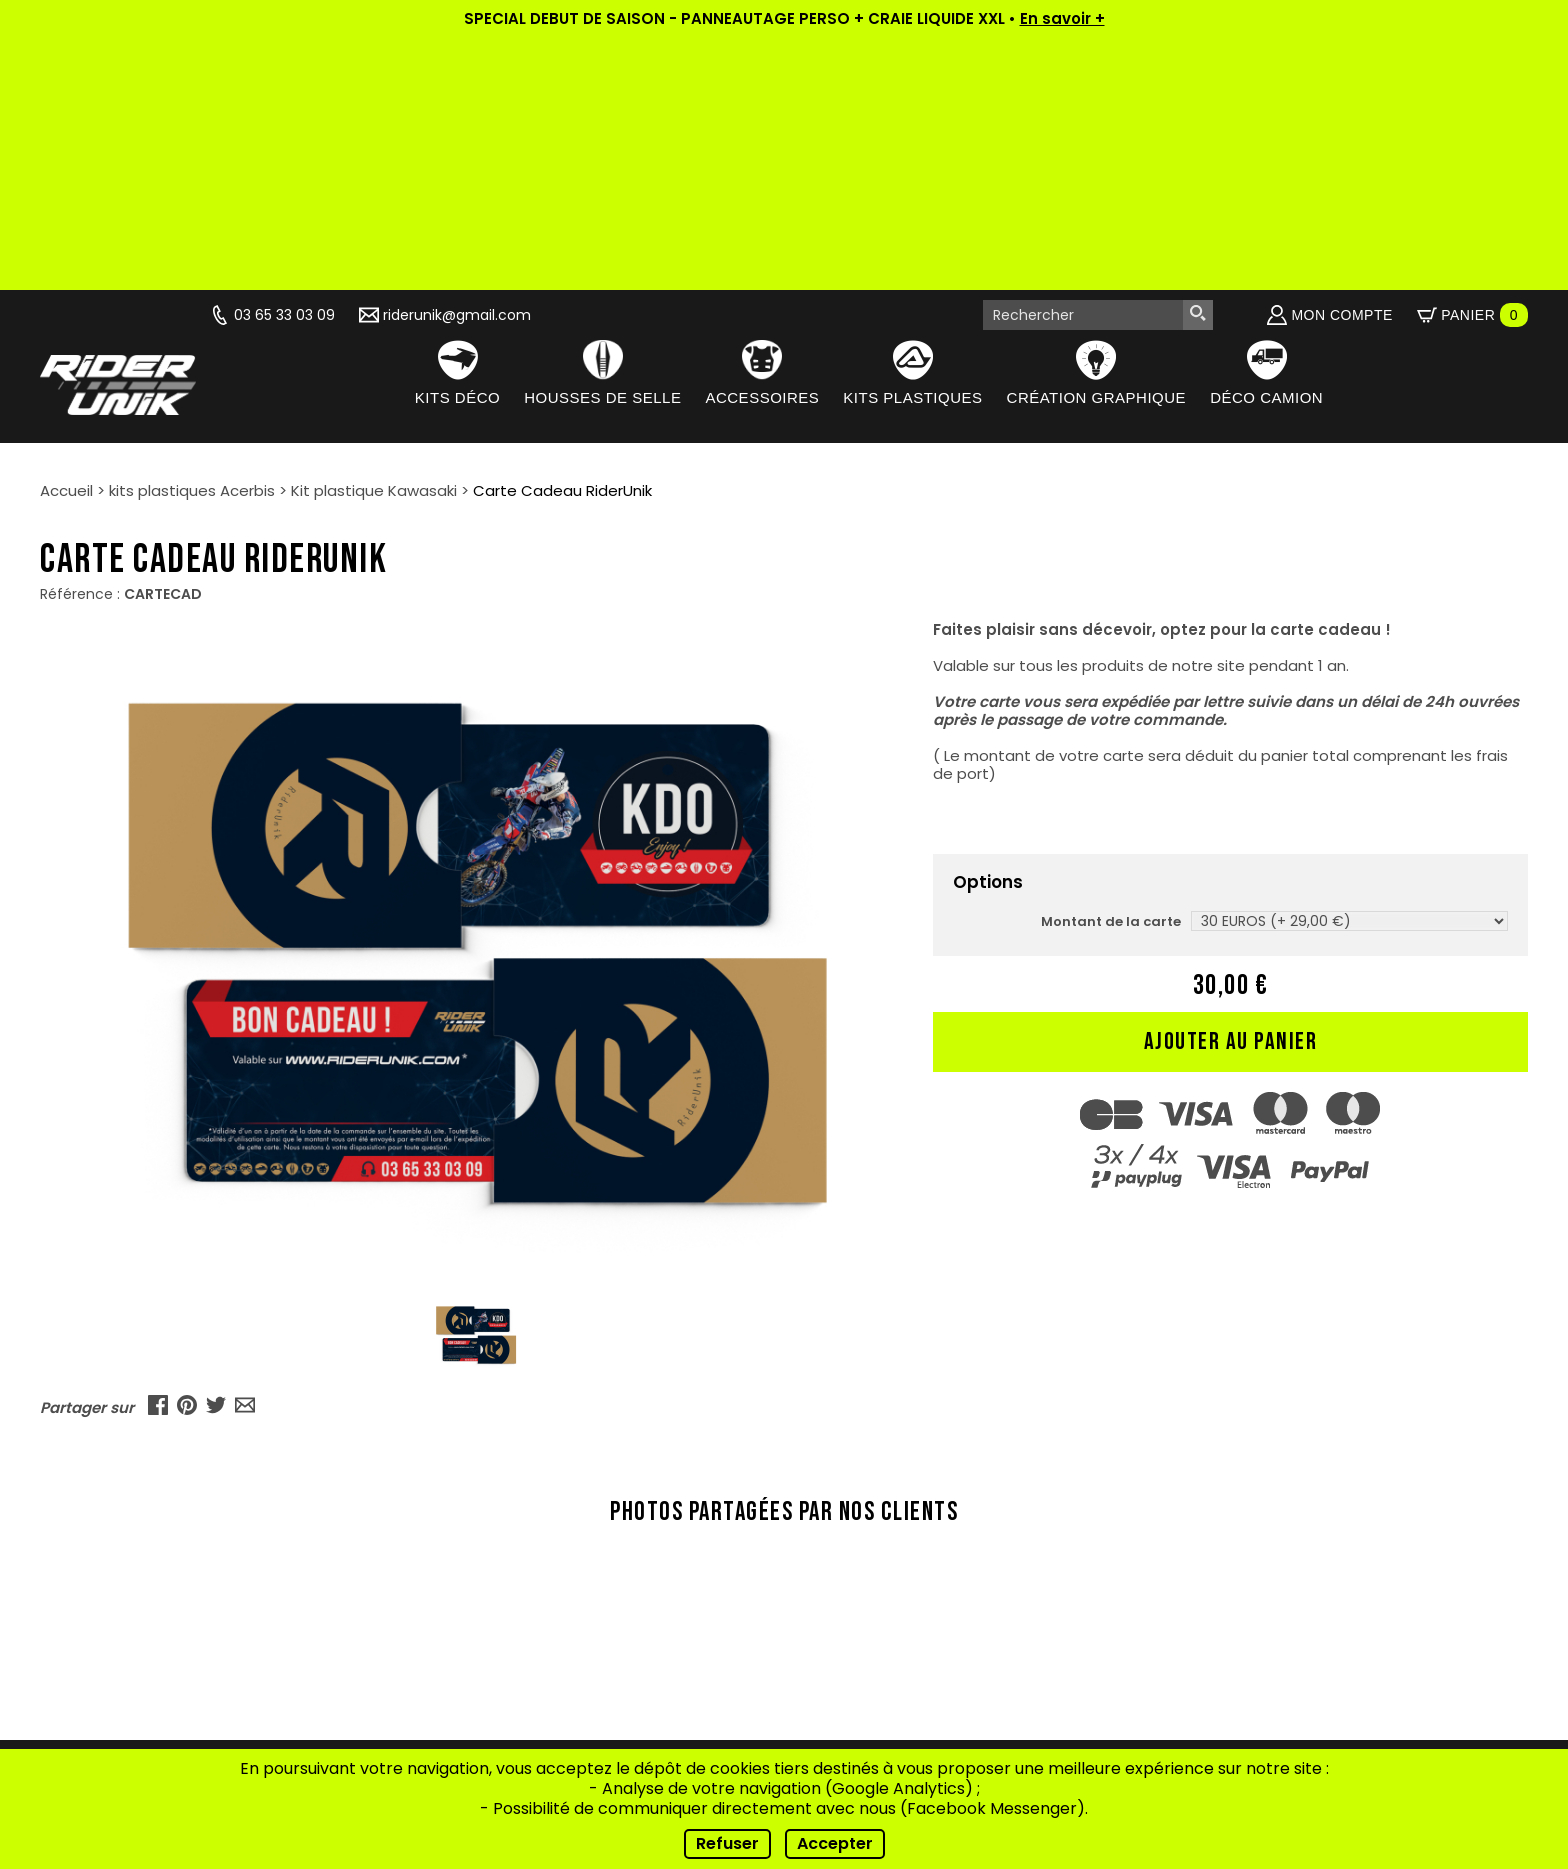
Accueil (66, 238)
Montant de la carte (1111, 669)
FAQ (486, 1660)
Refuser (727, 1843)
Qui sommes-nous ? (486, 1535)
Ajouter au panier (1231, 789)
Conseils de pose (486, 1635)
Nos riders (486, 1610)
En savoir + (1062, 18)
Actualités (486, 1560)
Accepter (835, 1843)
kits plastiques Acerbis (192, 238)
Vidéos (486, 1585)
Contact (486, 1685)
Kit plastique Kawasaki (374, 238)
